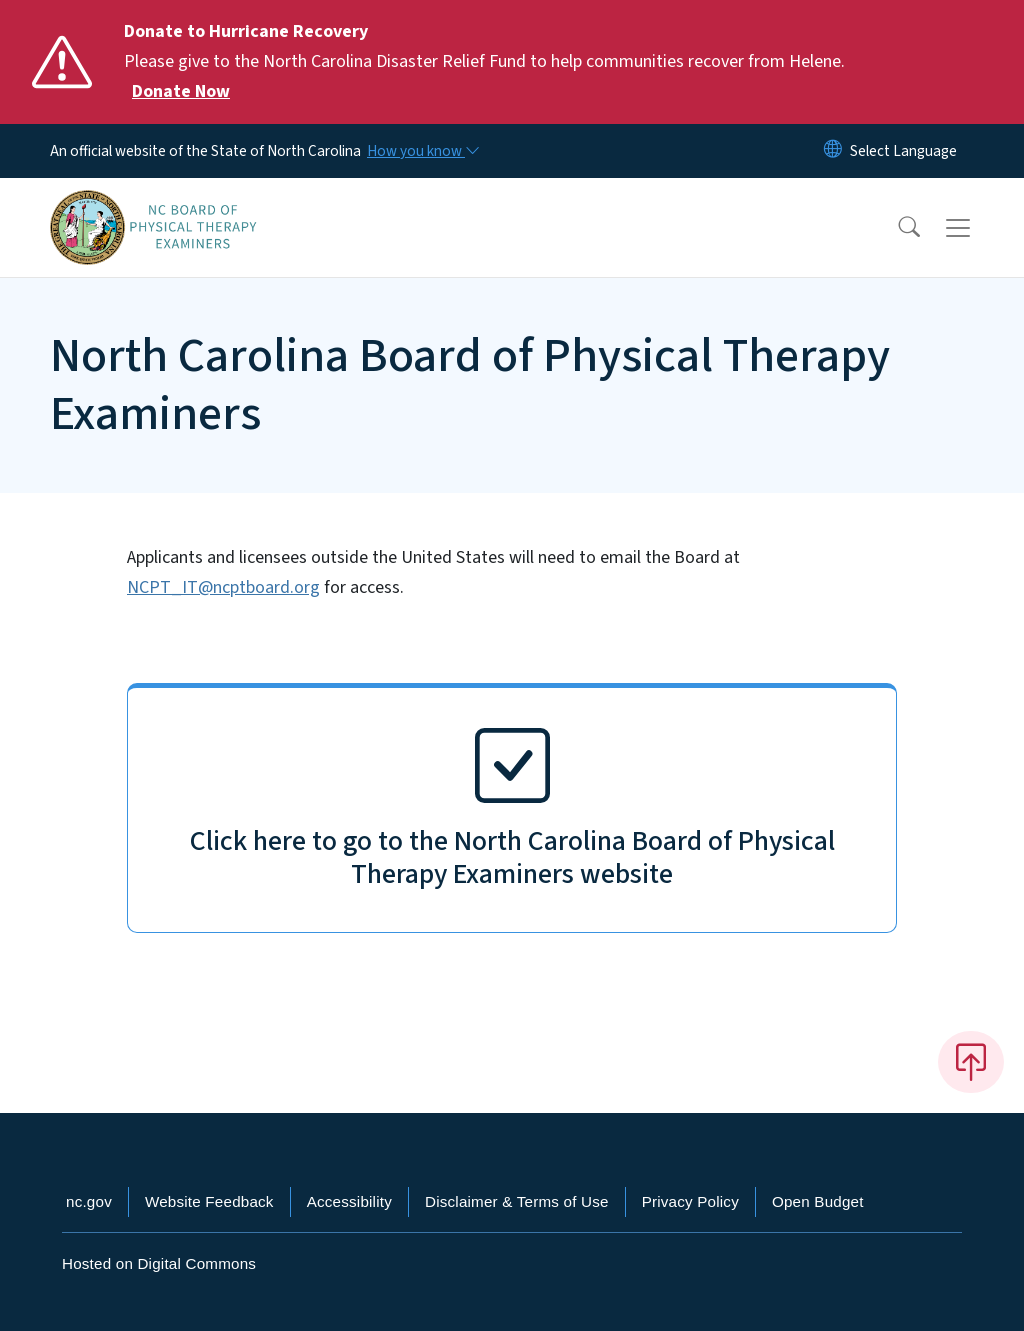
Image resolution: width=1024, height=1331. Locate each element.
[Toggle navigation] (977, 228)
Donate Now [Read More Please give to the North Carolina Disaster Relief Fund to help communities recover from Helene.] (181, 91)
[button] (896, 228)
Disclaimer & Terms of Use (517, 1201)
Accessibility (349, 1201)
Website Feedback (209, 1201)
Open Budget (818, 1201)
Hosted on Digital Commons (159, 1263)
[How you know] (422, 151)
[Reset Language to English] (833, 151)
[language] (903, 151)
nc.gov (89, 1201)
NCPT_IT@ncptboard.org (223, 587)
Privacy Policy (690, 1201)
